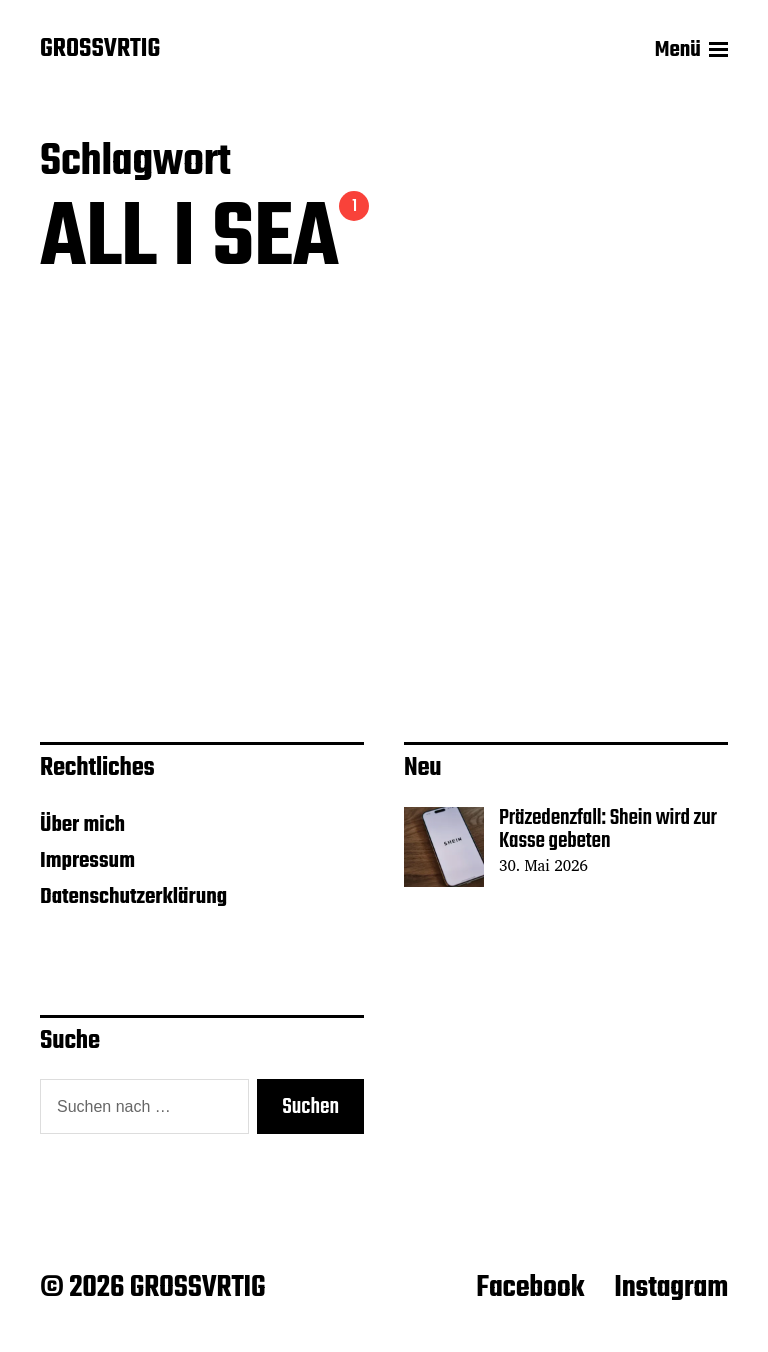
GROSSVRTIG (100, 50)
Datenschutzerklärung (133, 897)
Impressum (87, 861)
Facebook (530, 1288)
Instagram (671, 1288)
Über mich (82, 825)
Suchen (310, 1107)
